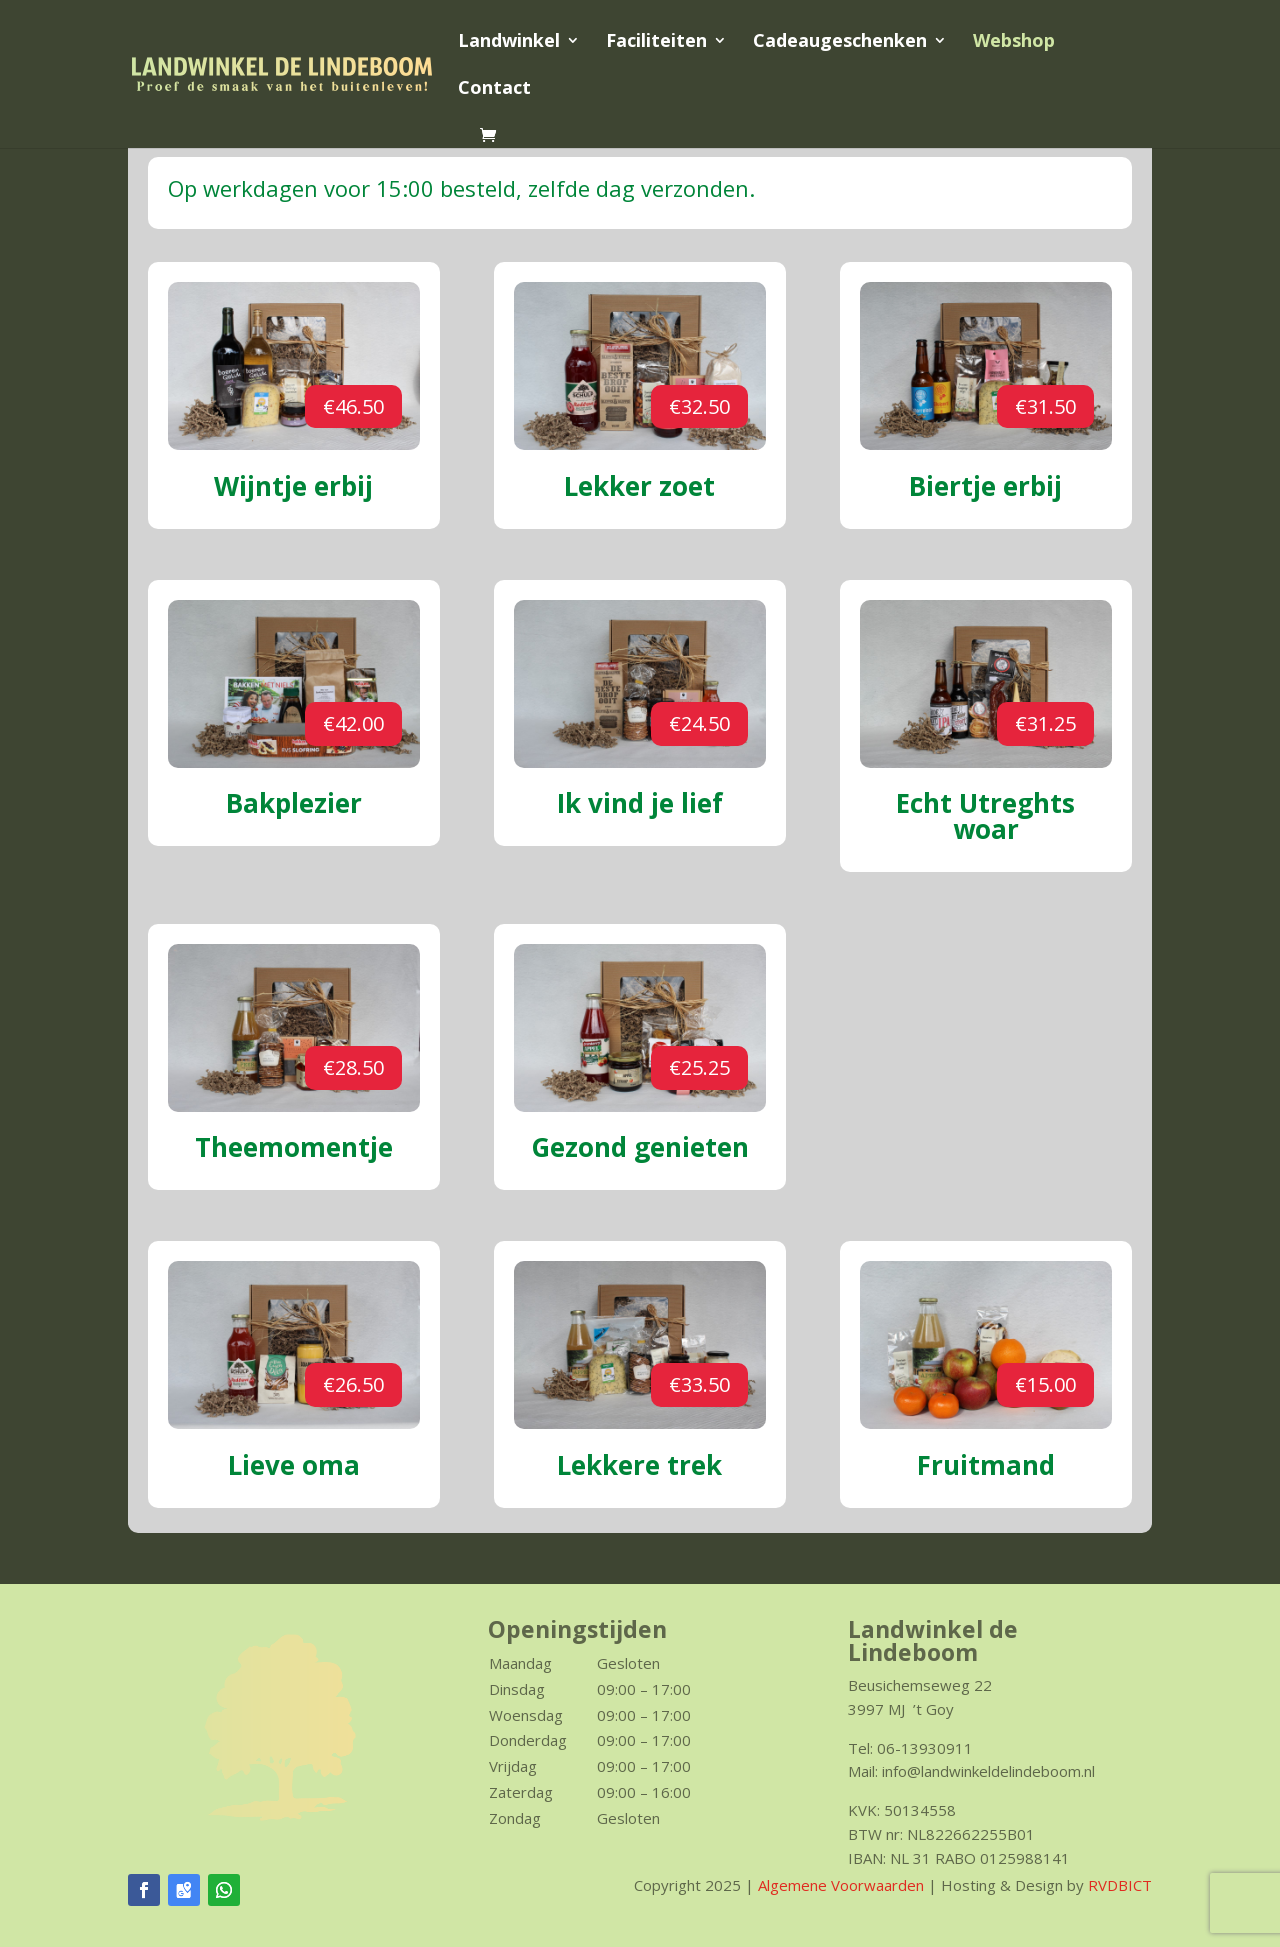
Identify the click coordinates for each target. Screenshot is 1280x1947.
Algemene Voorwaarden (841, 1885)
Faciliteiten (656, 42)
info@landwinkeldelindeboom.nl (988, 1771)
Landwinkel (509, 42)
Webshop (1014, 42)
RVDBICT (1120, 1885)
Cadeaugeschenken (840, 42)
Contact (494, 89)
